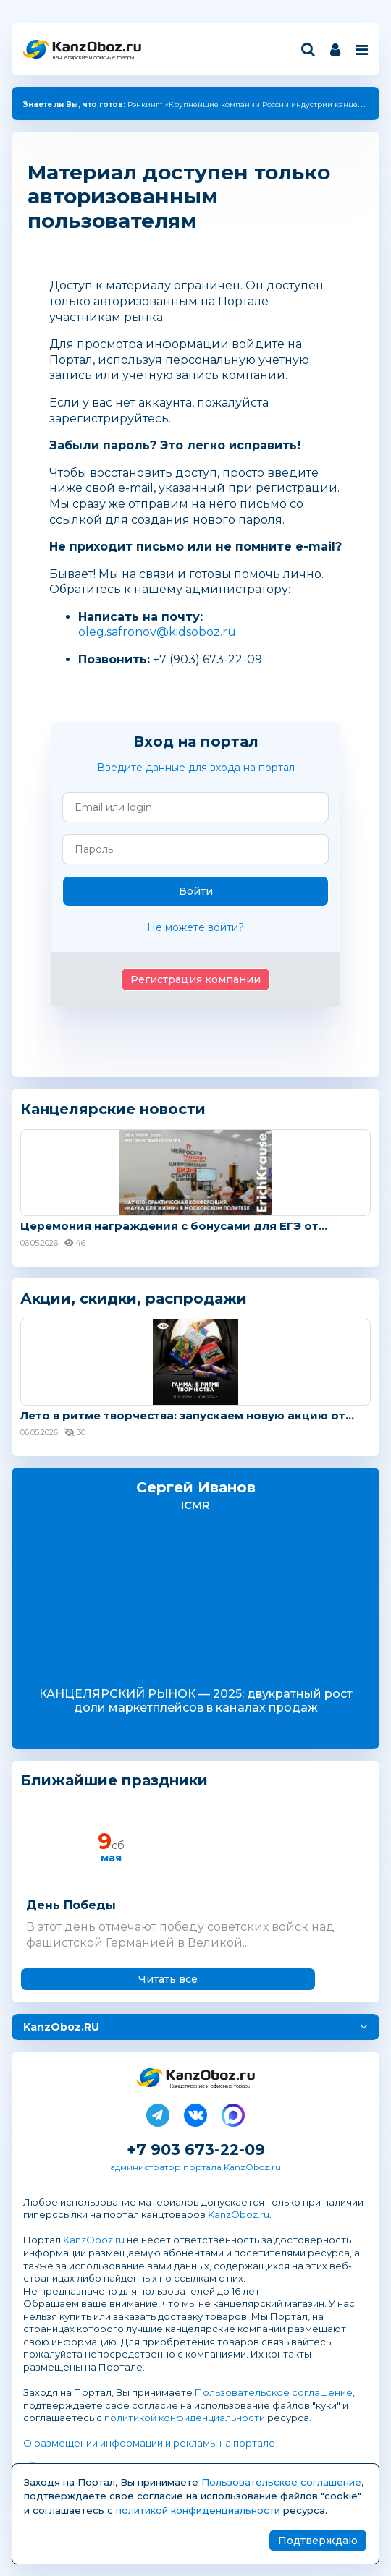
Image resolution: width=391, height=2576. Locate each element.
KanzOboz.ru (238, 2214)
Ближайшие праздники (114, 1780)
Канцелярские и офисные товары (93, 57)
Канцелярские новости (113, 1109)
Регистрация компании (195, 979)
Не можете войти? (195, 927)
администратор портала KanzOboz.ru (195, 2166)
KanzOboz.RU (61, 2026)
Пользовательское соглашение (274, 2392)
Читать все (168, 1979)
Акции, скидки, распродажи (133, 1298)
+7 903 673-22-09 (196, 2150)
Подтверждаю (318, 2540)
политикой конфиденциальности (184, 2417)
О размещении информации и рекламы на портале (149, 2443)
